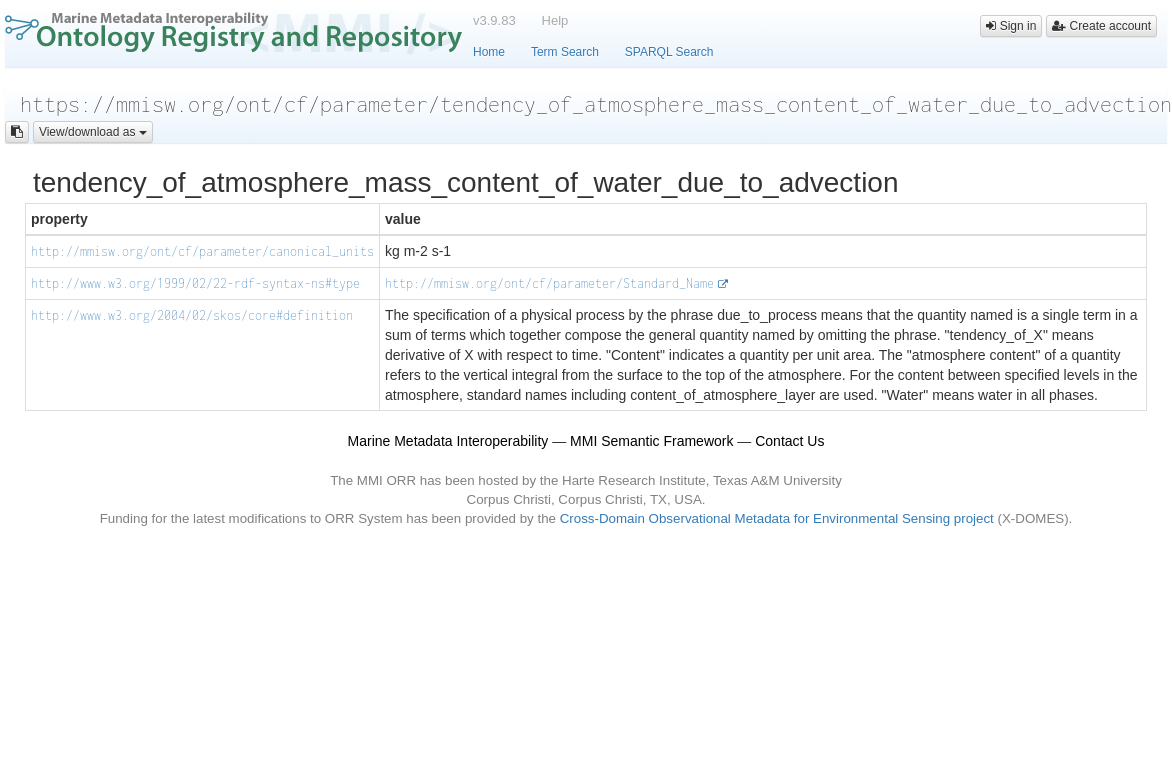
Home (489, 52)
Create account (1101, 26)
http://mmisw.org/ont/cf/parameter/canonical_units (202, 251)
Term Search (565, 52)
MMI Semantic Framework (651, 441)
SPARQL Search (669, 52)
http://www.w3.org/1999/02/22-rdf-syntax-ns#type (195, 283)
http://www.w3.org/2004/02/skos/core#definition (192, 315)
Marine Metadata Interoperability (448, 441)
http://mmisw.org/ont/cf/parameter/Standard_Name (549, 283)
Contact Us (789, 441)
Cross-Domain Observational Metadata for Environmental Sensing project (777, 518)
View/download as (93, 132)
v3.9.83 (494, 20)
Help (555, 20)
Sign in (1011, 26)
